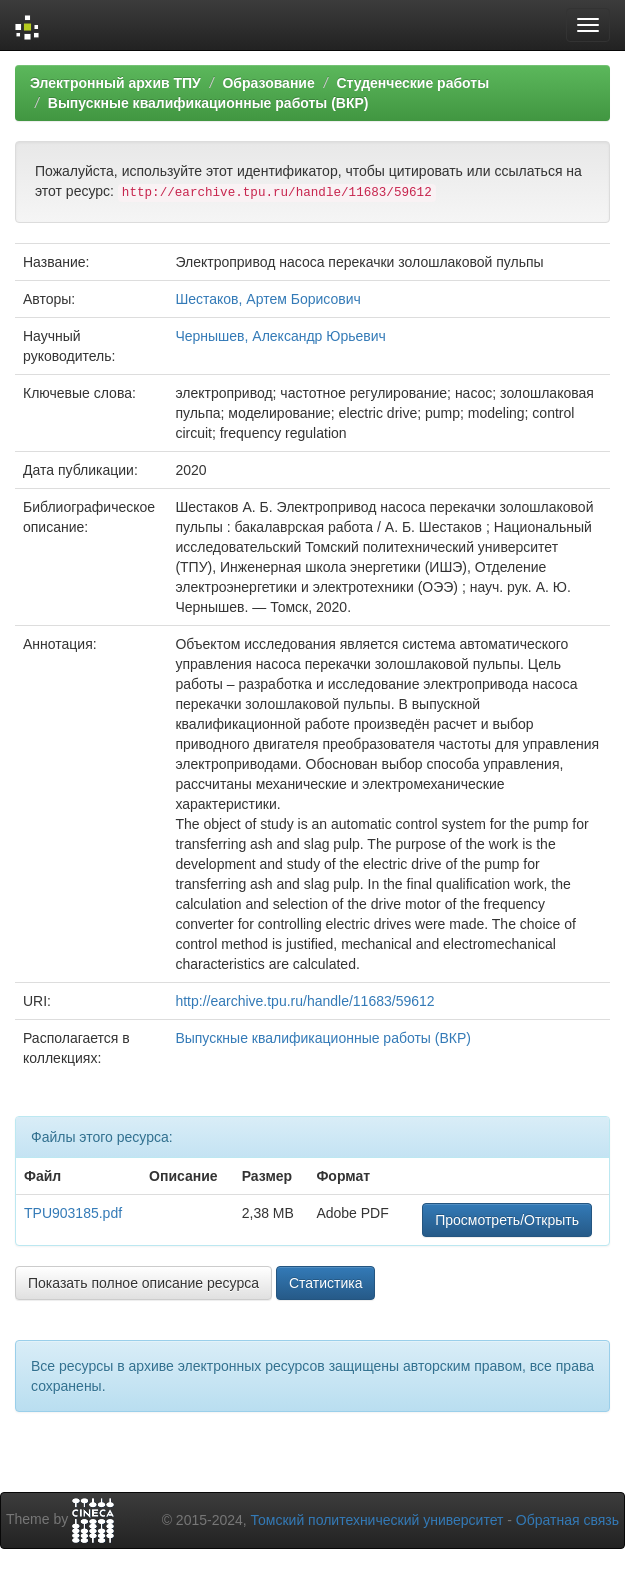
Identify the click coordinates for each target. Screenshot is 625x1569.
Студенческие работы (412, 83)
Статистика (326, 1283)
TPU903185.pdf (73, 1213)
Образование (268, 83)
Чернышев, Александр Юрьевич (280, 336)
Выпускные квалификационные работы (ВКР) (208, 103)
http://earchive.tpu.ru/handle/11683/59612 (304, 1001)
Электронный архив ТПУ (115, 83)
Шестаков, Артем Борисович (267, 299)
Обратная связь (567, 1520)
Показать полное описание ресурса (143, 1283)
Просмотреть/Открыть (507, 1220)
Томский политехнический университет (377, 1520)
